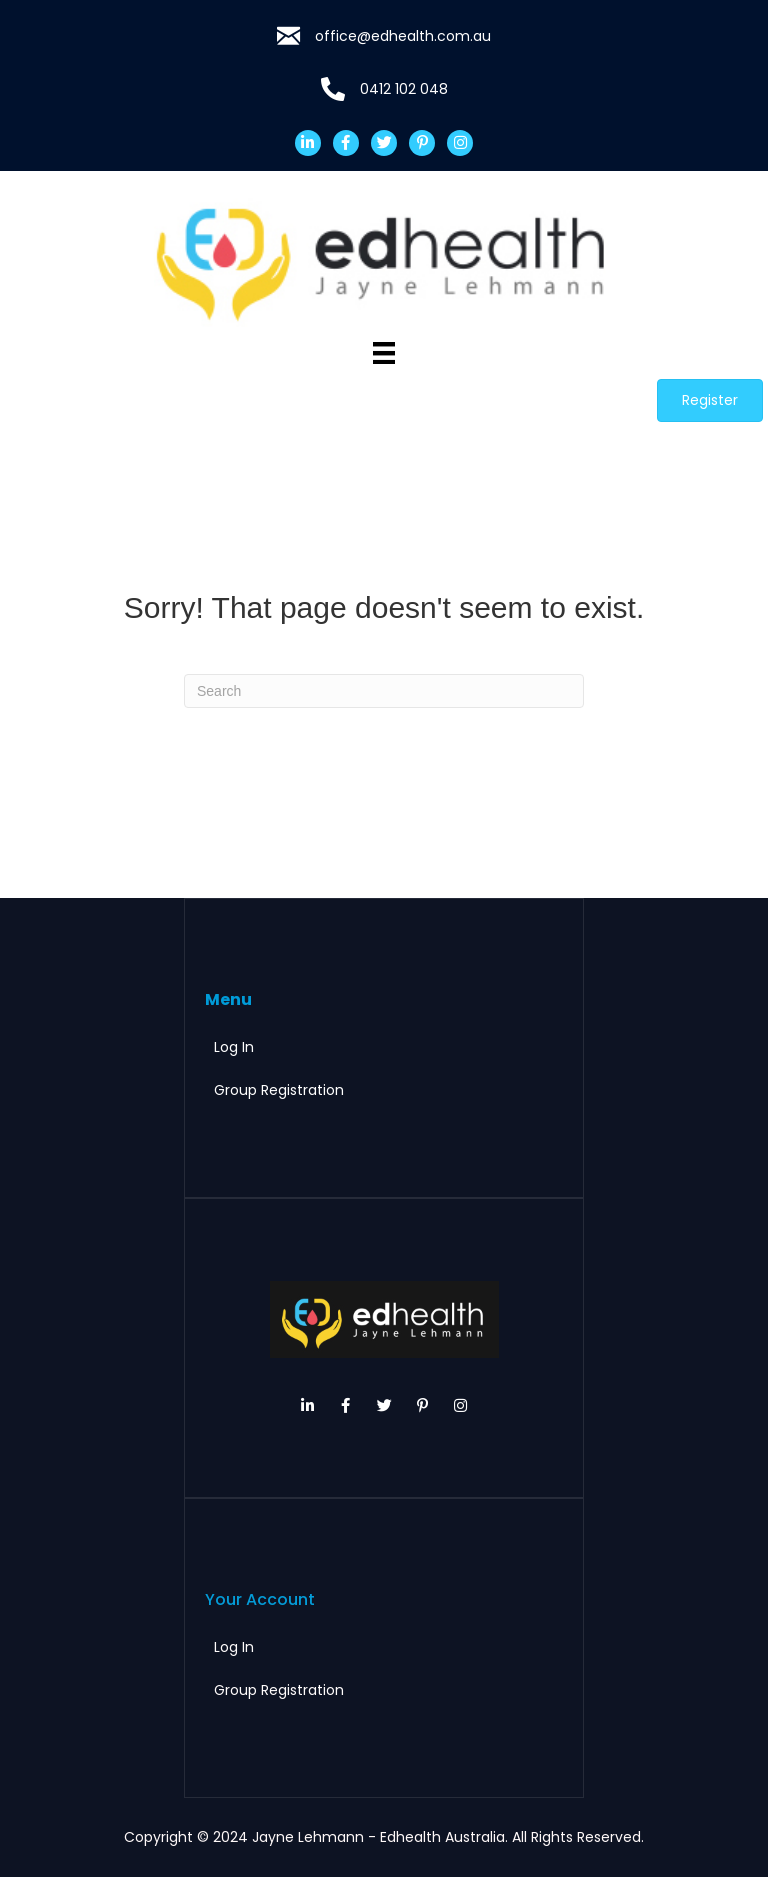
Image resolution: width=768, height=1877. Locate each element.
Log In (234, 1047)
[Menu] (384, 353)
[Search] (384, 691)
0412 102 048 (404, 89)
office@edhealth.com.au (403, 36)
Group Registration (279, 1090)
